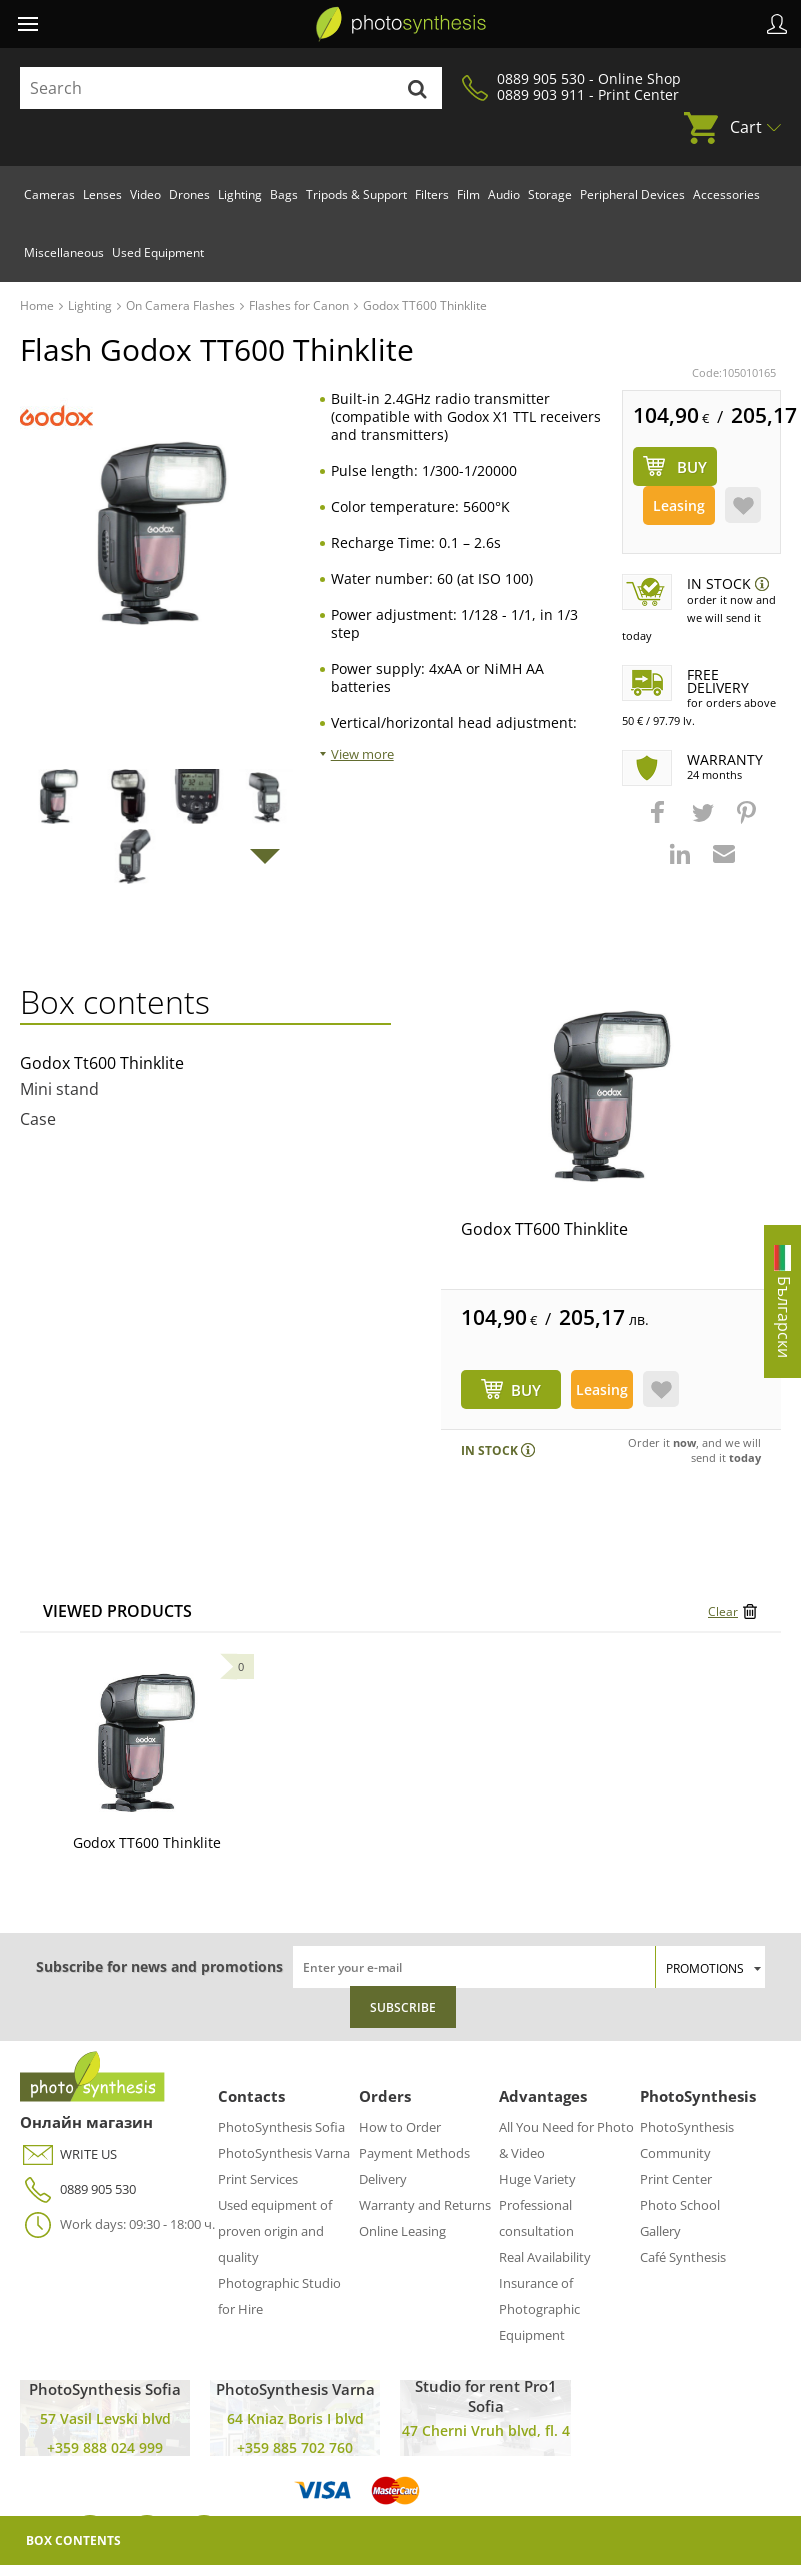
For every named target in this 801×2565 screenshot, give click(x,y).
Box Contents (73, 2540)
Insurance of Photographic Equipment (539, 2309)
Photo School (680, 2205)
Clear (723, 1611)
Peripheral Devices (632, 194)
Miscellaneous (64, 252)
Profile (777, 24)
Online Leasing (402, 2231)
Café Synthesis (683, 2257)
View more (362, 754)
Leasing (679, 505)
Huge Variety (537, 2179)
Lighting (240, 194)
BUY (526, 1390)
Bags (284, 194)
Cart (746, 127)
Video (145, 194)
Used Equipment (158, 252)
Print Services (258, 2179)
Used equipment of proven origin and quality (275, 2231)
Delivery (383, 2179)
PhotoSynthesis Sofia (281, 2127)
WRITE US (68, 2154)
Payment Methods (414, 2153)
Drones (189, 194)
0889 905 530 (78, 2189)
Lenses (102, 194)
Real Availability (545, 2257)
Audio (504, 194)
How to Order (400, 2127)
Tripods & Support (356, 194)
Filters (432, 194)
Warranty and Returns (425, 2205)
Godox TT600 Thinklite (544, 1229)
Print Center (676, 2179)
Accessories (726, 194)
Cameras (49, 194)
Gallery (660, 2231)
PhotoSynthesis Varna (284, 2153)
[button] (660, 822)
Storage (550, 194)
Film (468, 194)
